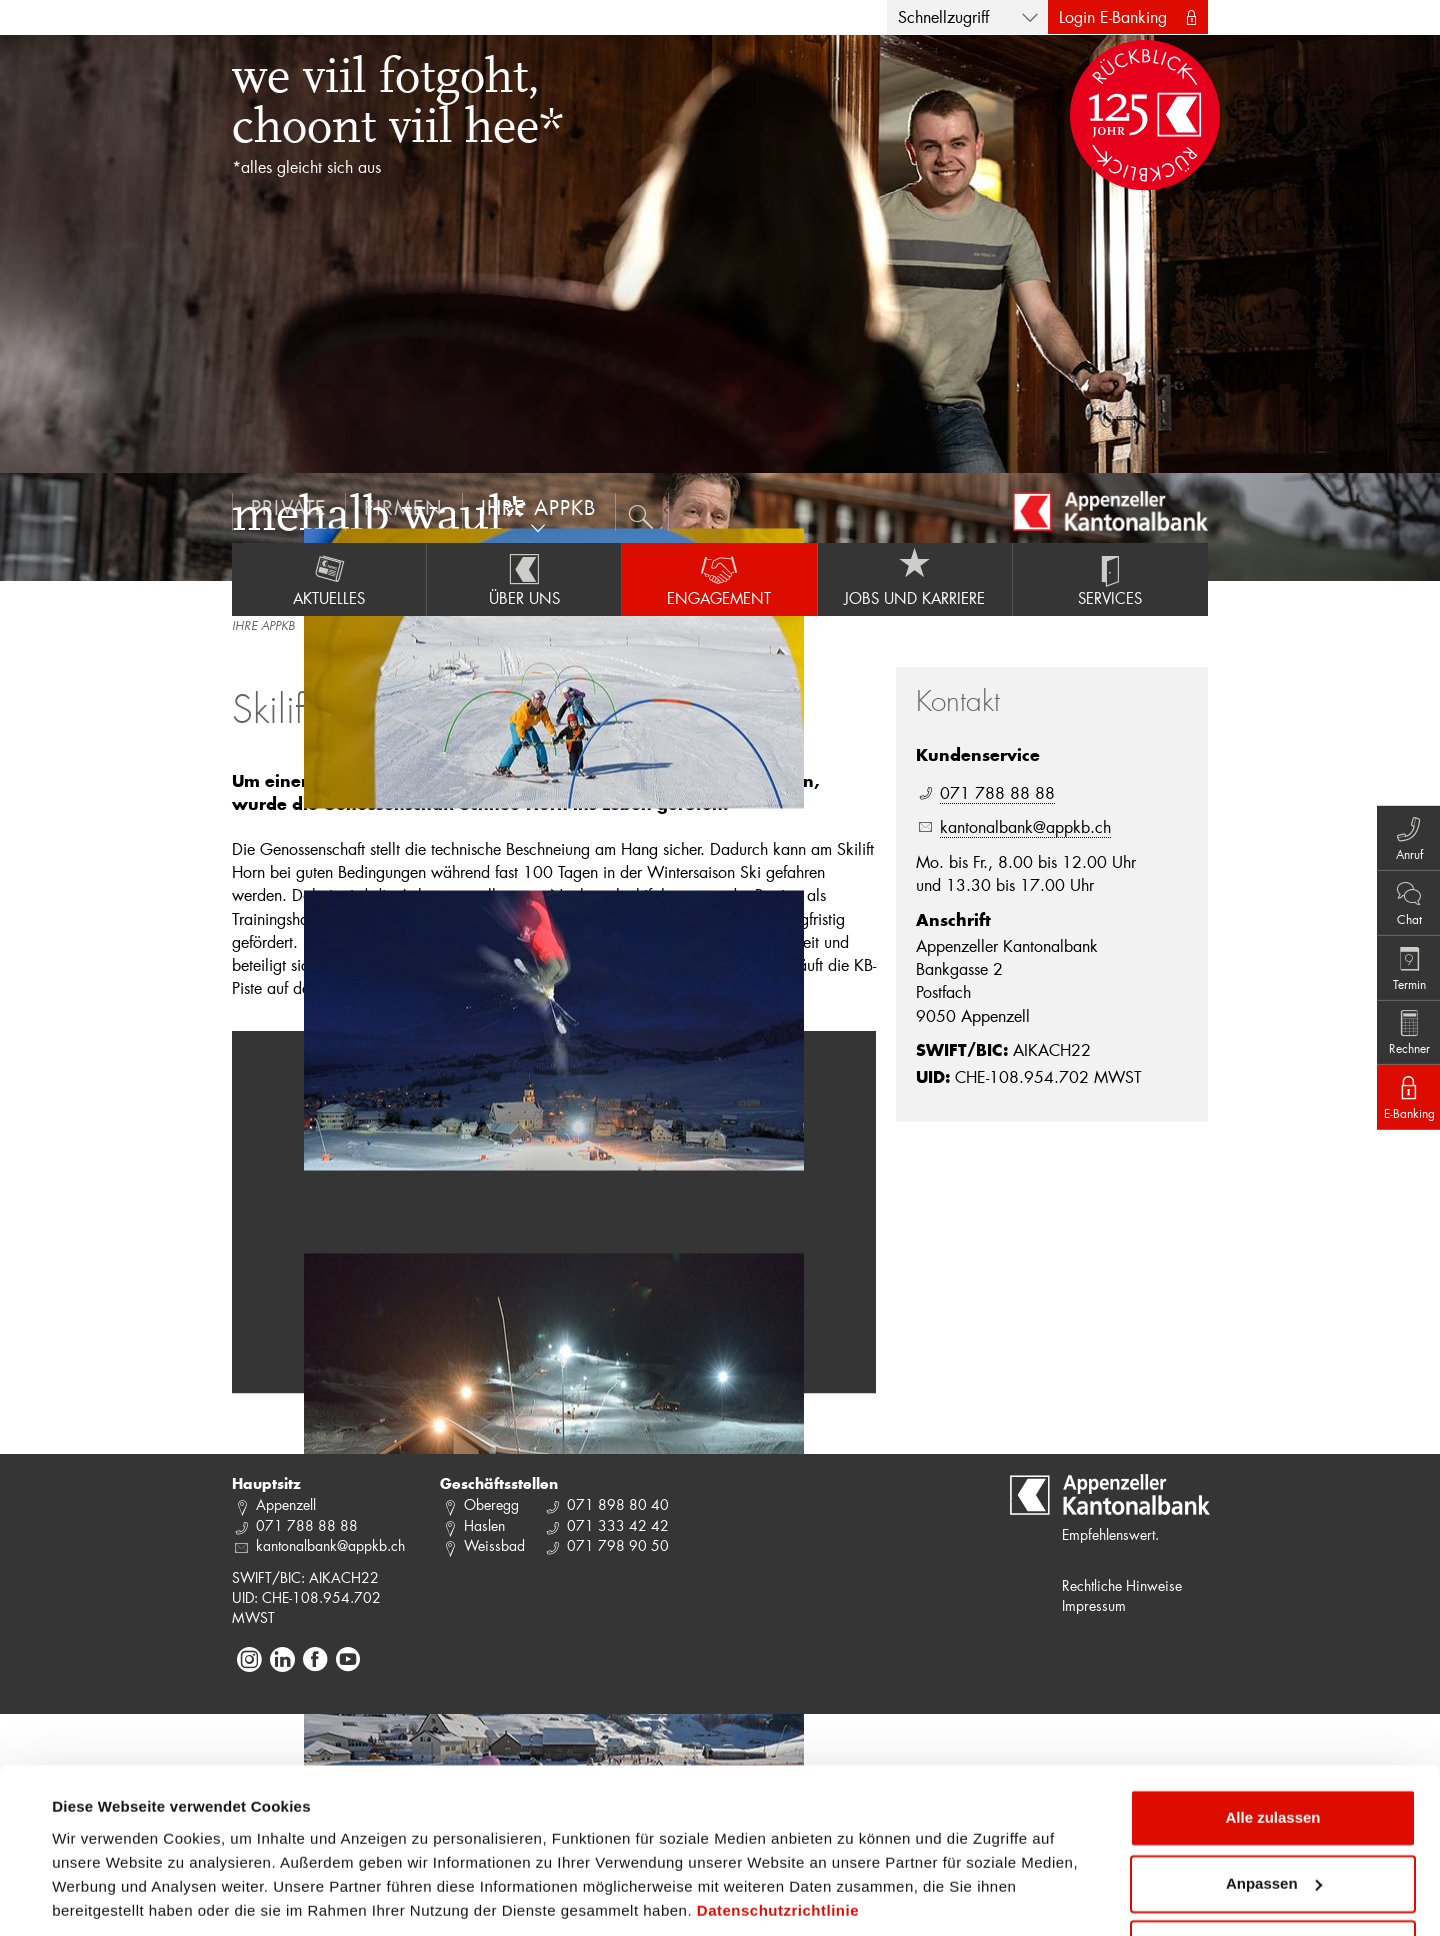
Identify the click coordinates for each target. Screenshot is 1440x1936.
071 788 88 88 (997, 792)
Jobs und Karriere (915, 579)
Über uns (524, 579)
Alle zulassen (1272, 1749)
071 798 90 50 (618, 1545)
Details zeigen (102, 1896)
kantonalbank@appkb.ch (1025, 826)
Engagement (719, 579)
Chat (1400, 893)
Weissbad (494, 1545)
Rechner (1400, 1041)
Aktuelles (329, 579)
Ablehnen (1273, 1880)
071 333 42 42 (618, 1525)
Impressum (1094, 1605)
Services (1110, 579)
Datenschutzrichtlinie (778, 1841)
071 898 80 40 (618, 1504)
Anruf (1400, 819)
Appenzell (286, 1504)
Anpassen (1274, 1814)
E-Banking (1400, 1115)
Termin (1400, 967)
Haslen (484, 1525)
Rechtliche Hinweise (1122, 1585)
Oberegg (491, 1504)
